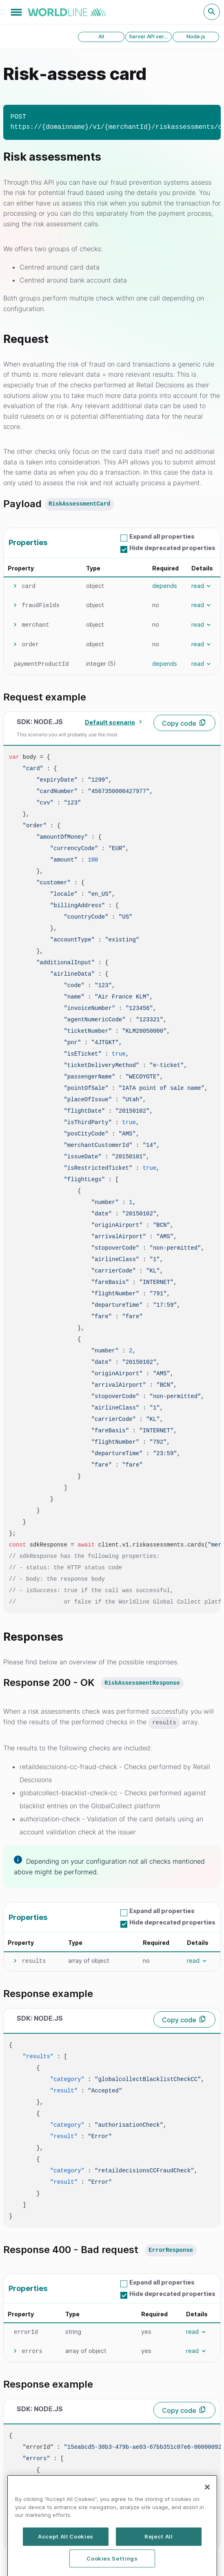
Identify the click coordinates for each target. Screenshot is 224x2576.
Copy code (179, 723)
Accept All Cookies (65, 2565)
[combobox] (112, 722)
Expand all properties (162, 536)
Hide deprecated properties (172, 547)
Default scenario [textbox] (110, 722)
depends (164, 585)
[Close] (207, 2516)
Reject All (158, 2565)
